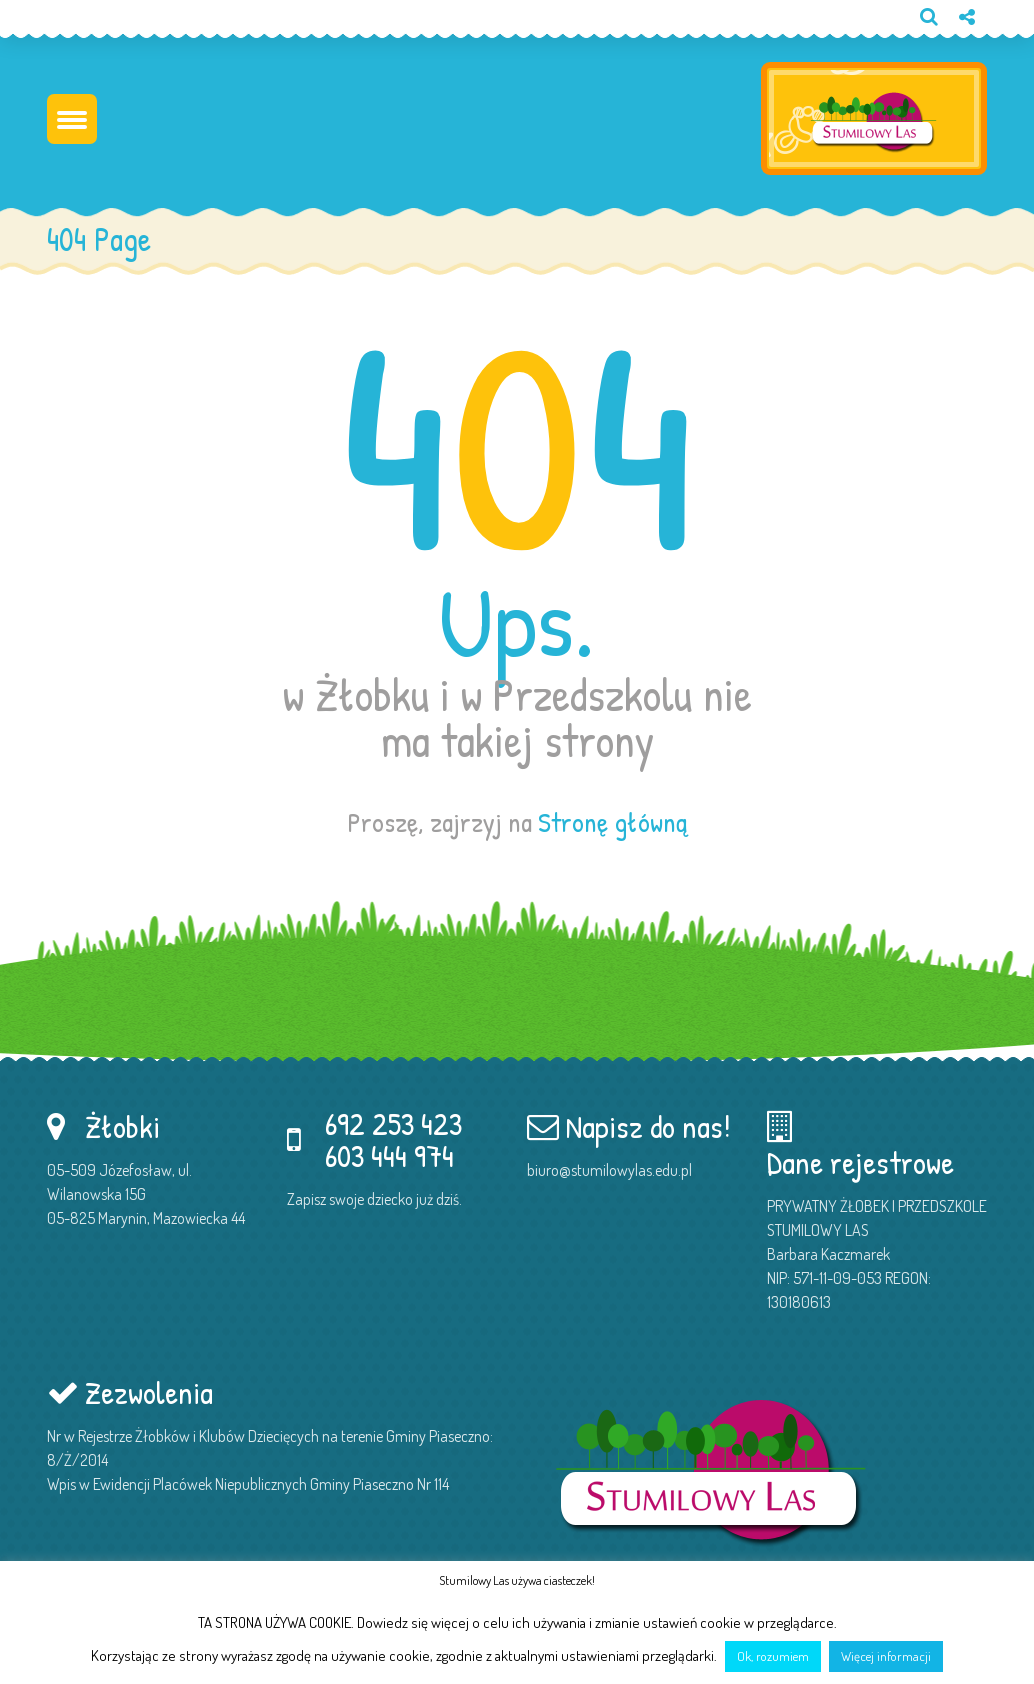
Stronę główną (612, 822)
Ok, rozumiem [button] (773, 1656)
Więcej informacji (886, 1656)
